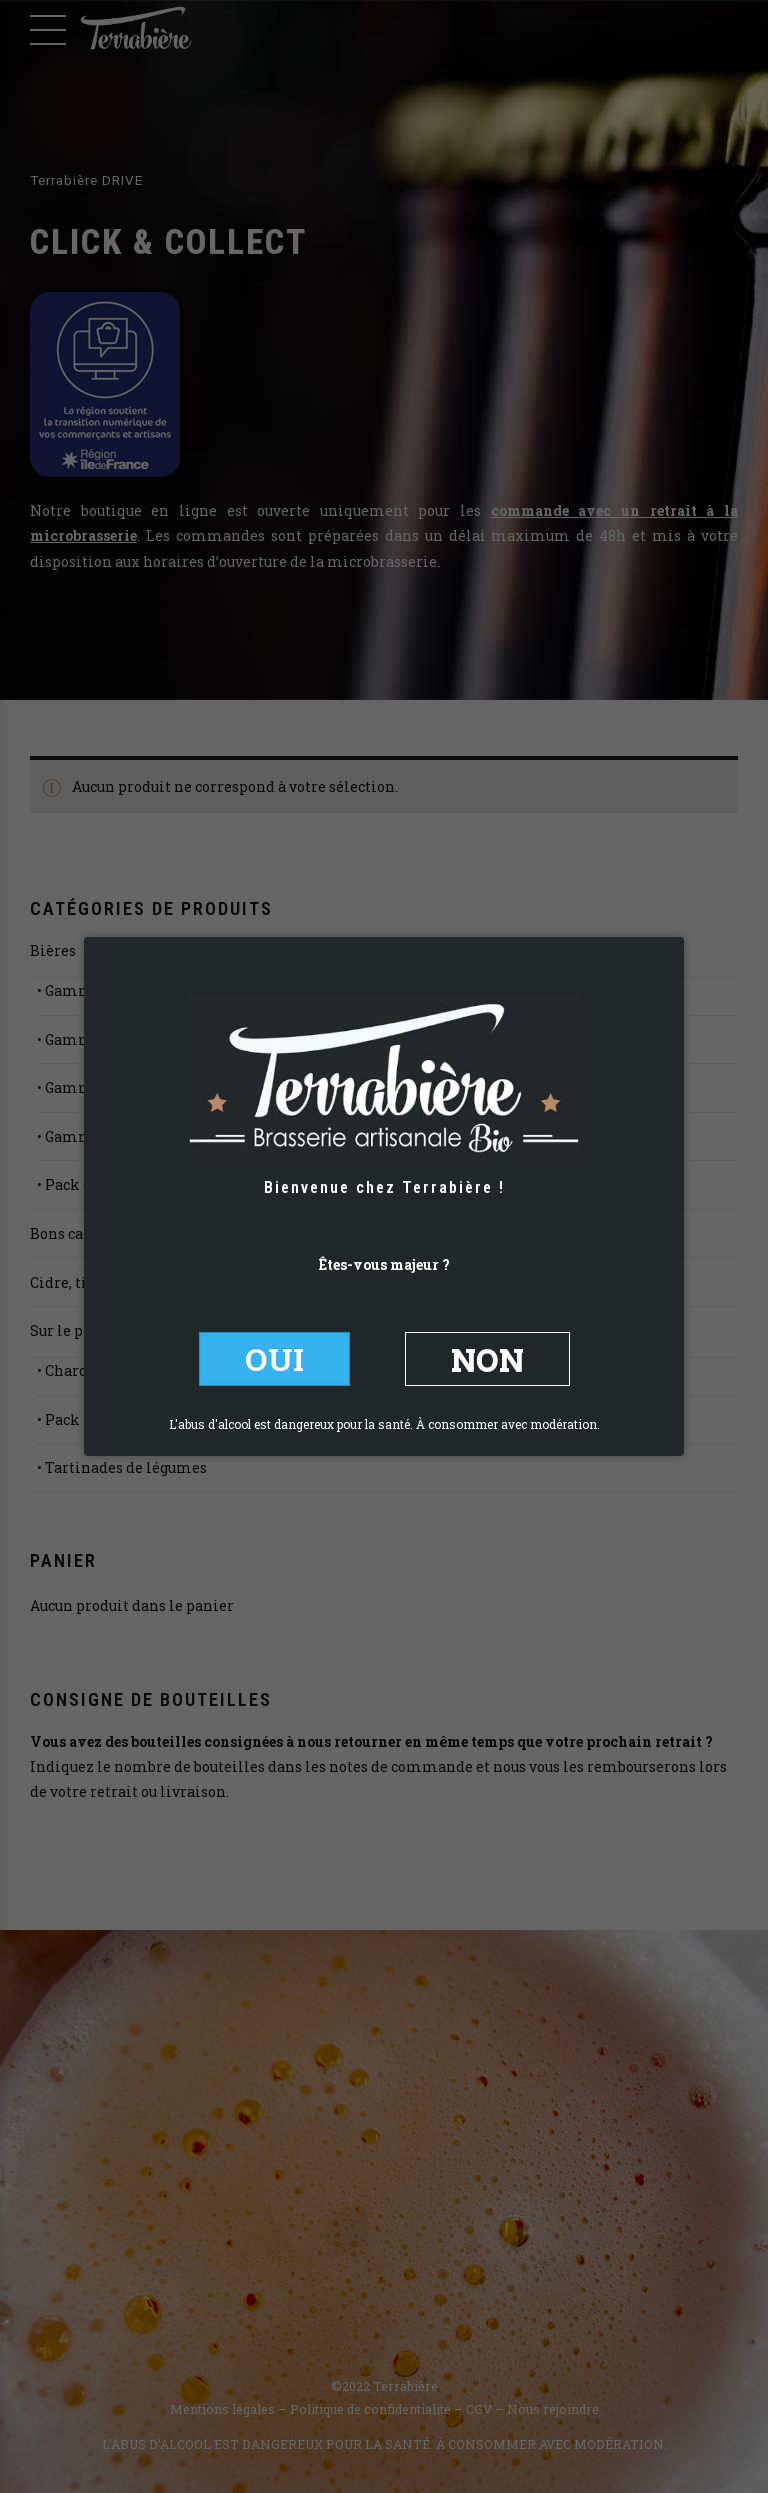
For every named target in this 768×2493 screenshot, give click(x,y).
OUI (274, 1358)
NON (487, 1358)
